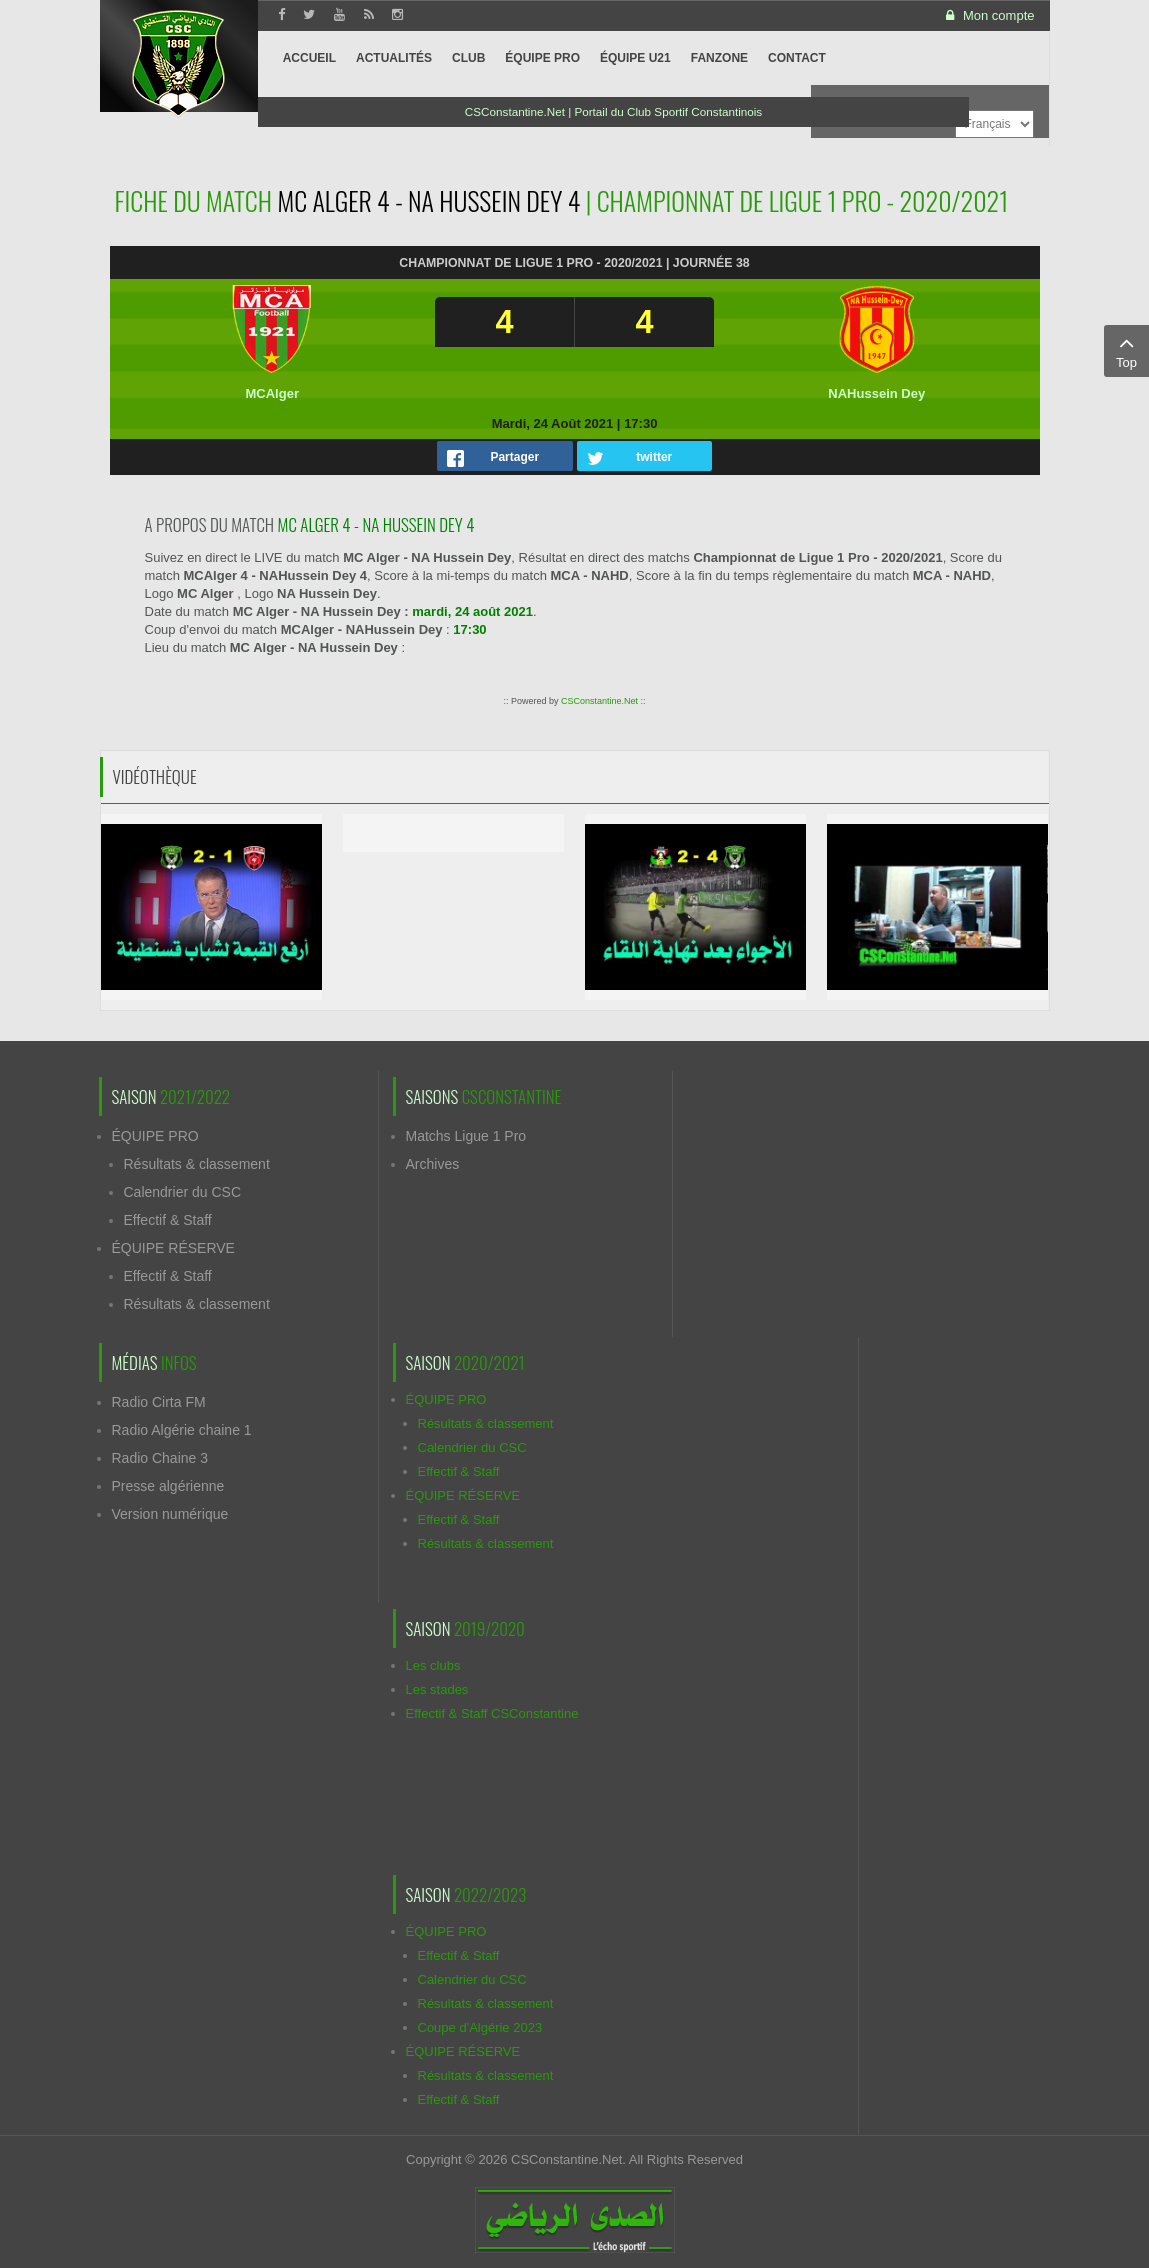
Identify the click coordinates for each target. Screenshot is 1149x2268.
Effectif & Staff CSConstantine (492, 1713)
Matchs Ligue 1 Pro (466, 1136)
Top (1126, 350)
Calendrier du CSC (183, 1192)
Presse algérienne (168, 1486)
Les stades (437, 1689)
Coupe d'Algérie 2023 (480, 2027)
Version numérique (170, 1514)
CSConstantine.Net (599, 701)
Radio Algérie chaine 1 (182, 1430)
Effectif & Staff (168, 1220)
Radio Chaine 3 (160, 1458)
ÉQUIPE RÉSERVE (173, 1248)
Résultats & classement (197, 1164)
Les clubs (433, 1665)
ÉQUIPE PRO (155, 1136)
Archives (433, 1164)
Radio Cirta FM (159, 1402)
